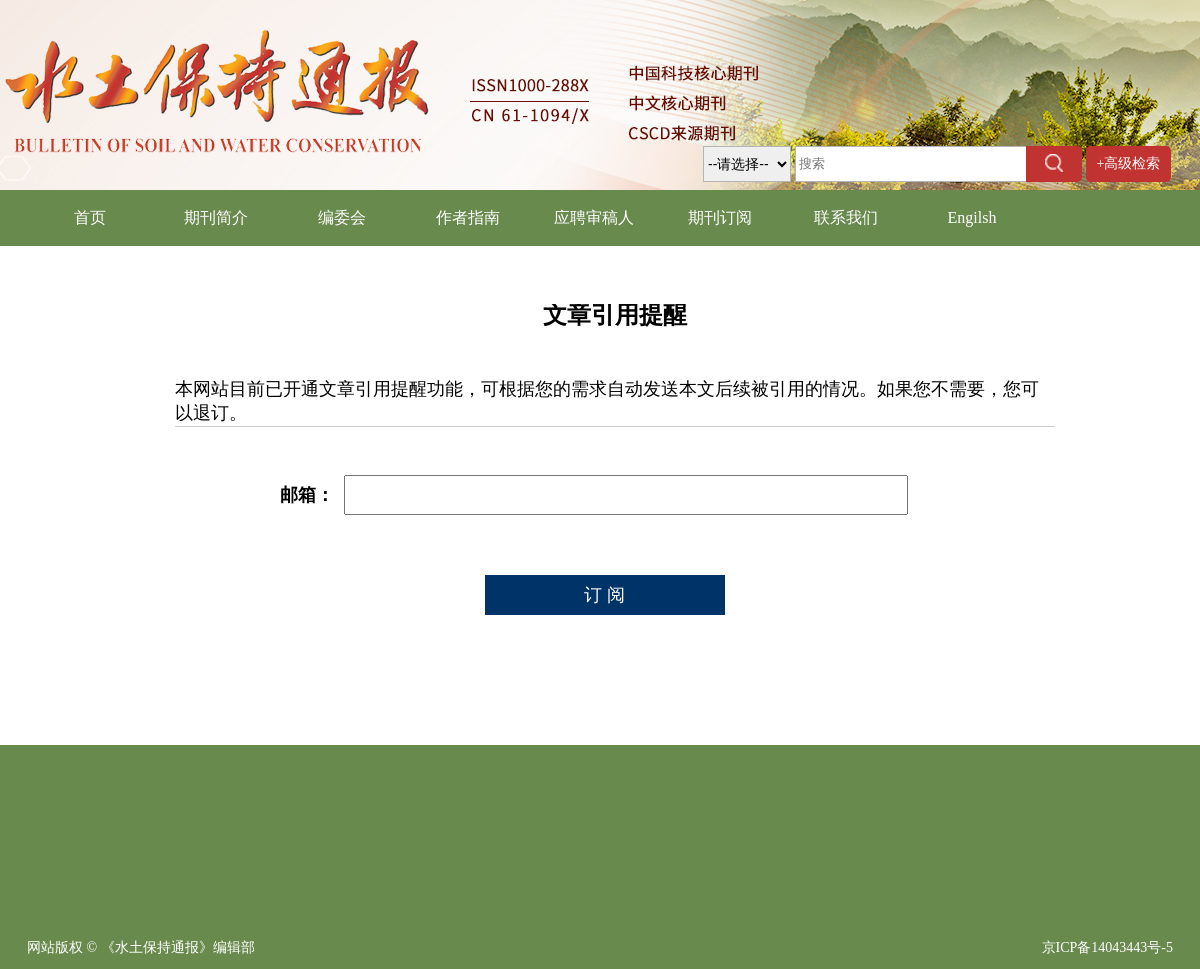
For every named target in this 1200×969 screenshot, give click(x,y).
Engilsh (972, 217)
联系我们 (846, 217)
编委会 (342, 217)
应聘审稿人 (594, 217)
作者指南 (468, 217)
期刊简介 (216, 217)
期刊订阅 (720, 217)
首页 (90, 217)
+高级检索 (1129, 163)
